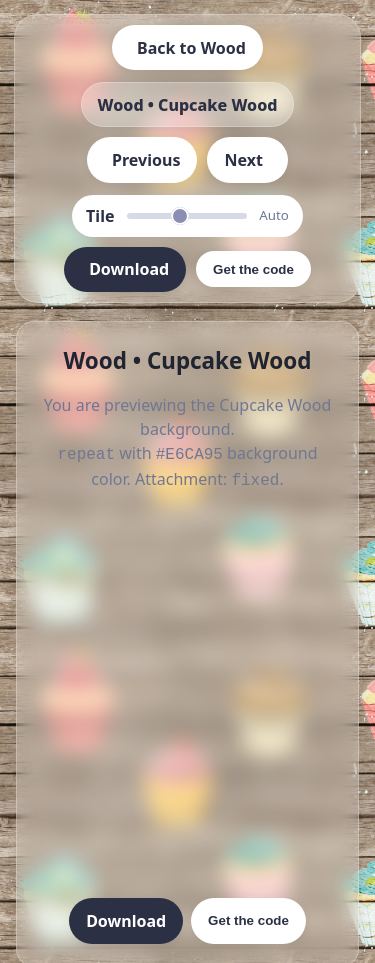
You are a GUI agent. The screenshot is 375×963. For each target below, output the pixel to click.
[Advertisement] (187, 692)
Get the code (248, 916)
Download (126, 917)
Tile (100, 216)
